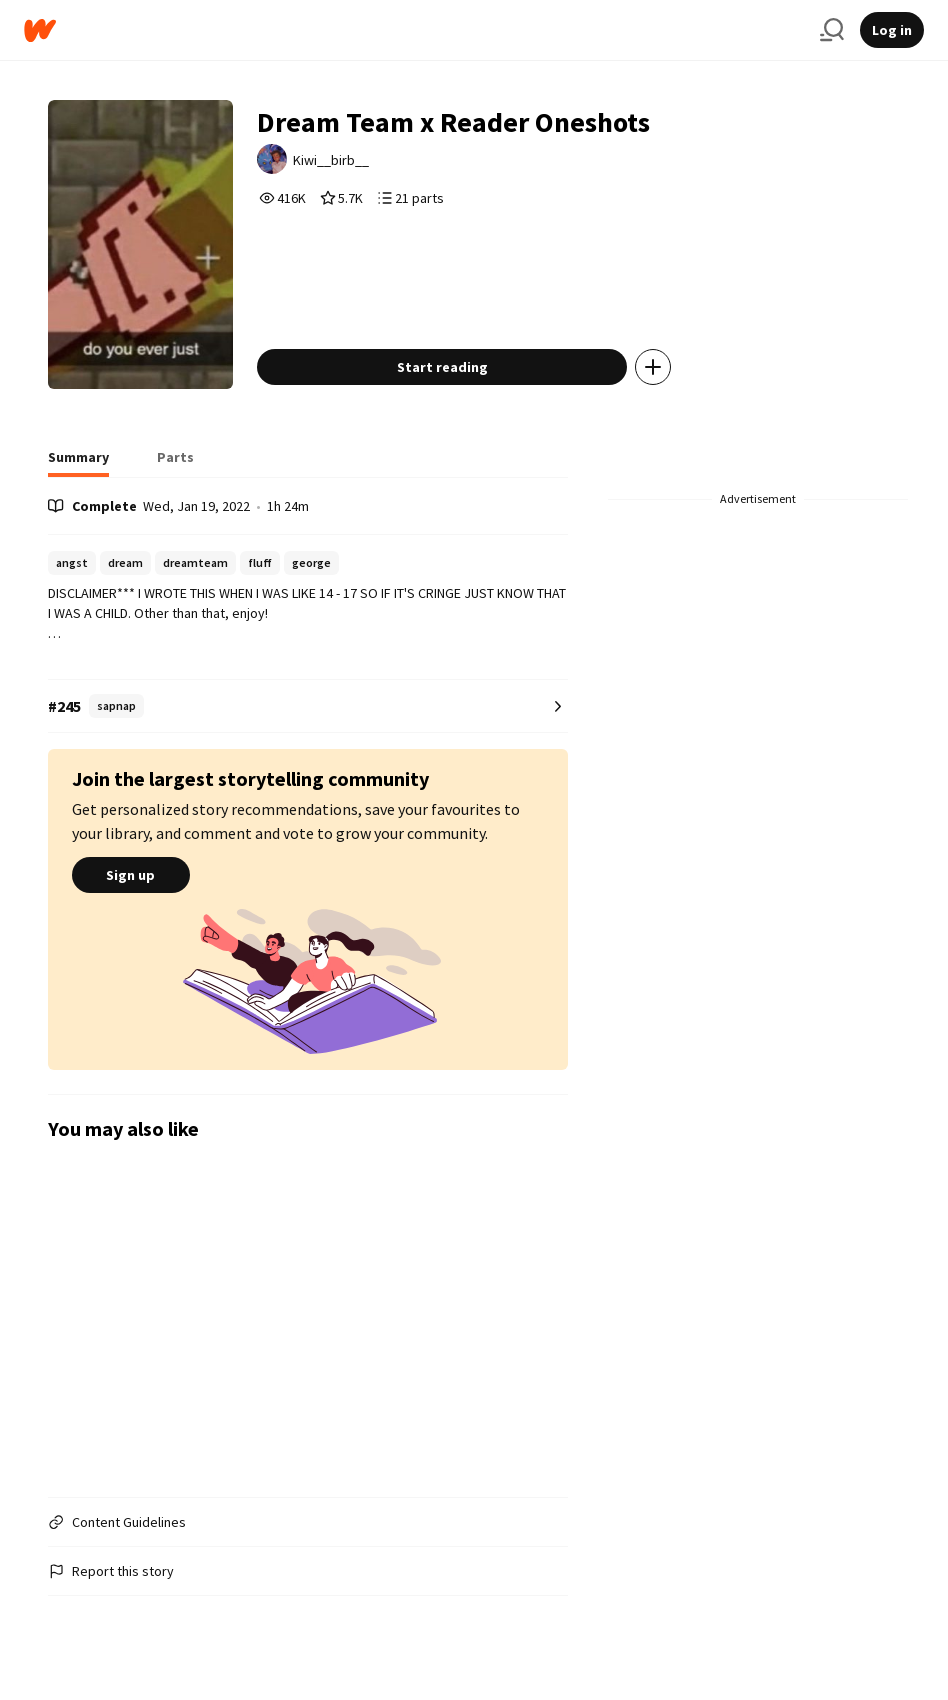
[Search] (832, 30)
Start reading (442, 367)
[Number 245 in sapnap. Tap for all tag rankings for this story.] (308, 706)
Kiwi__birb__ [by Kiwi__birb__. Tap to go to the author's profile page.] (331, 160)
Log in (892, 30)
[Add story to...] (653, 367)
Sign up (131, 875)
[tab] (78, 463)
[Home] (414, 30)
